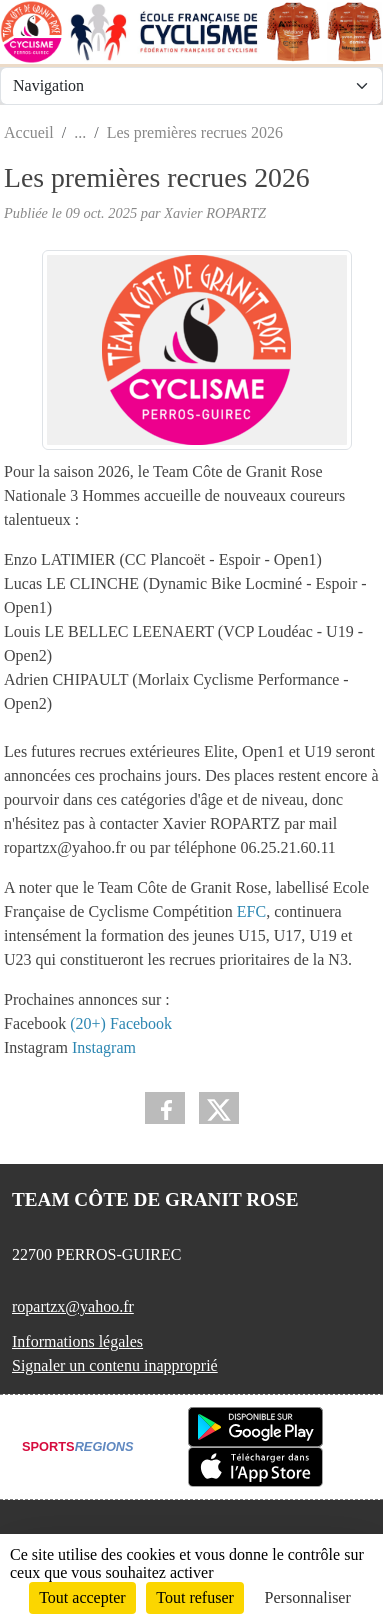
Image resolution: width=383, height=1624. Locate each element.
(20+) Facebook (121, 1023)
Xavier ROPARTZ (215, 213)
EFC (251, 911)
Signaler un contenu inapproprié (115, 1365)
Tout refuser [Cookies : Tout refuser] (195, 1597)
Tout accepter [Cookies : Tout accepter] (82, 1597)
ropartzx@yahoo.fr (73, 1306)
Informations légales (77, 1341)
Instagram (104, 1047)
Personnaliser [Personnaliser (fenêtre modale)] (308, 1597)
